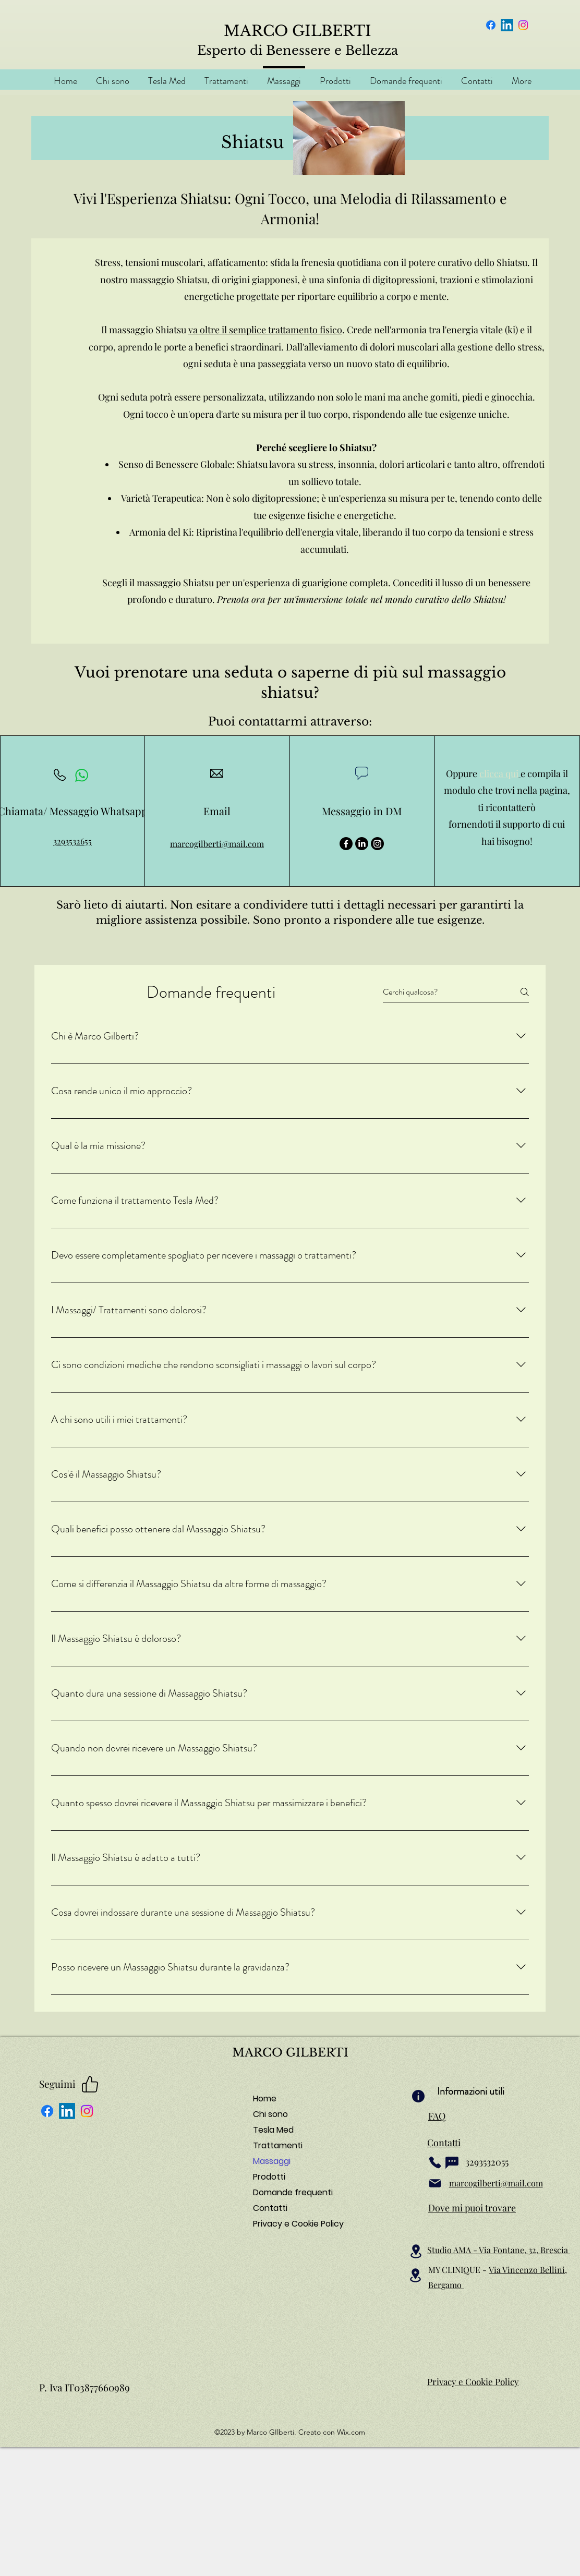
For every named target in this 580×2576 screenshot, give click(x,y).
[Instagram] (523, 25)
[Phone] (435, 2162)
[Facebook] (491, 25)
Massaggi (272, 2161)
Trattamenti (278, 2145)
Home (264, 2099)
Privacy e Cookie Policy (290, 2224)
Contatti (270, 2208)
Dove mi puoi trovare (472, 2208)
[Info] (418, 2096)
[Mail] (435, 2183)
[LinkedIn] (507, 25)
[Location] (415, 2251)
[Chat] (451, 2162)
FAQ (436, 2116)
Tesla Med (273, 2130)
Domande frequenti (290, 2192)
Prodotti (269, 2177)
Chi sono (270, 2114)
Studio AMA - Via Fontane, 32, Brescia (498, 2249)
